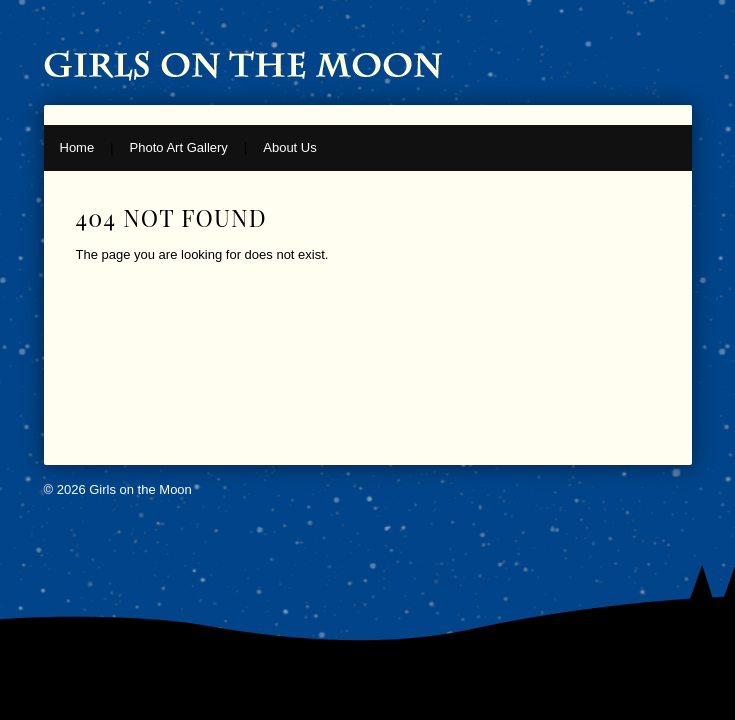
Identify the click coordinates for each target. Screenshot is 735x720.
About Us (289, 147)
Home (77, 147)
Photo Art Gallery (179, 147)
